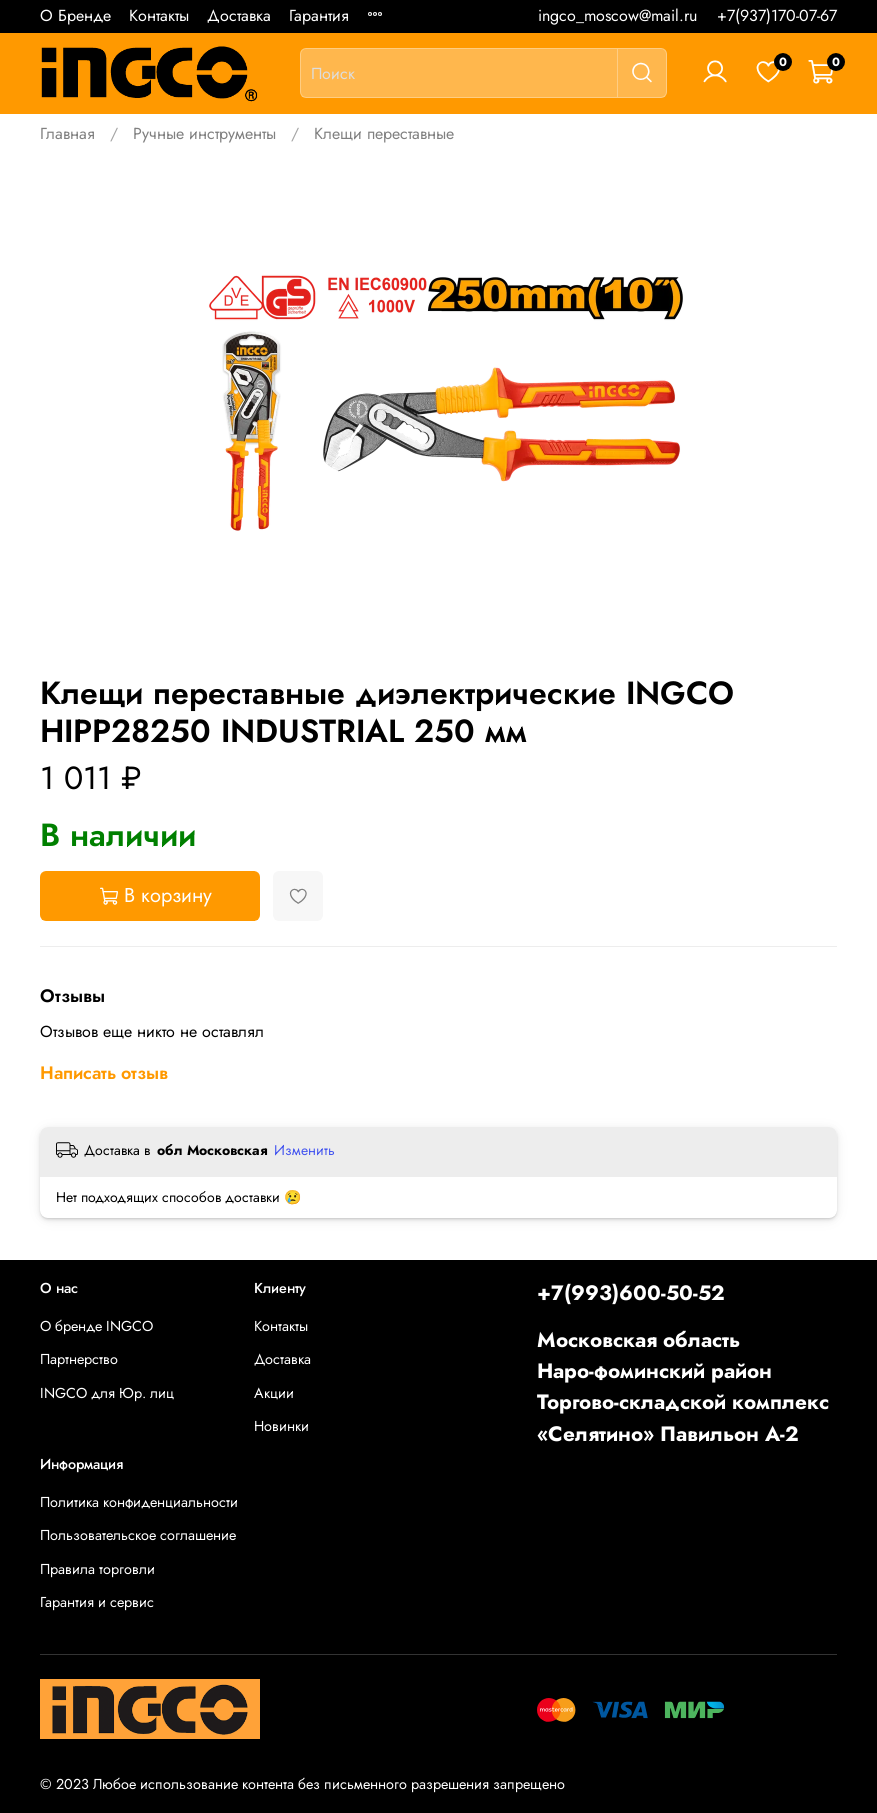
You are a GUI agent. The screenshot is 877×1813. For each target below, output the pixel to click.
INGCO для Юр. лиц (107, 1393)
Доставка (239, 15)
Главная (67, 133)
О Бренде (75, 15)
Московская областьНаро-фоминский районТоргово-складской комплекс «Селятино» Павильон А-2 (683, 1387)
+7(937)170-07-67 (777, 15)
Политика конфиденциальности (139, 1502)
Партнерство (79, 1359)
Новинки (281, 1426)
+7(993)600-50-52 (631, 1293)
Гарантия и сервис (97, 1602)
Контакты (159, 15)
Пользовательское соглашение (138, 1535)
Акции (274, 1393)
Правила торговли (97, 1569)
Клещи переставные (384, 133)
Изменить (304, 1150)
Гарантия (319, 15)
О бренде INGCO (96, 1326)
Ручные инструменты (204, 133)
